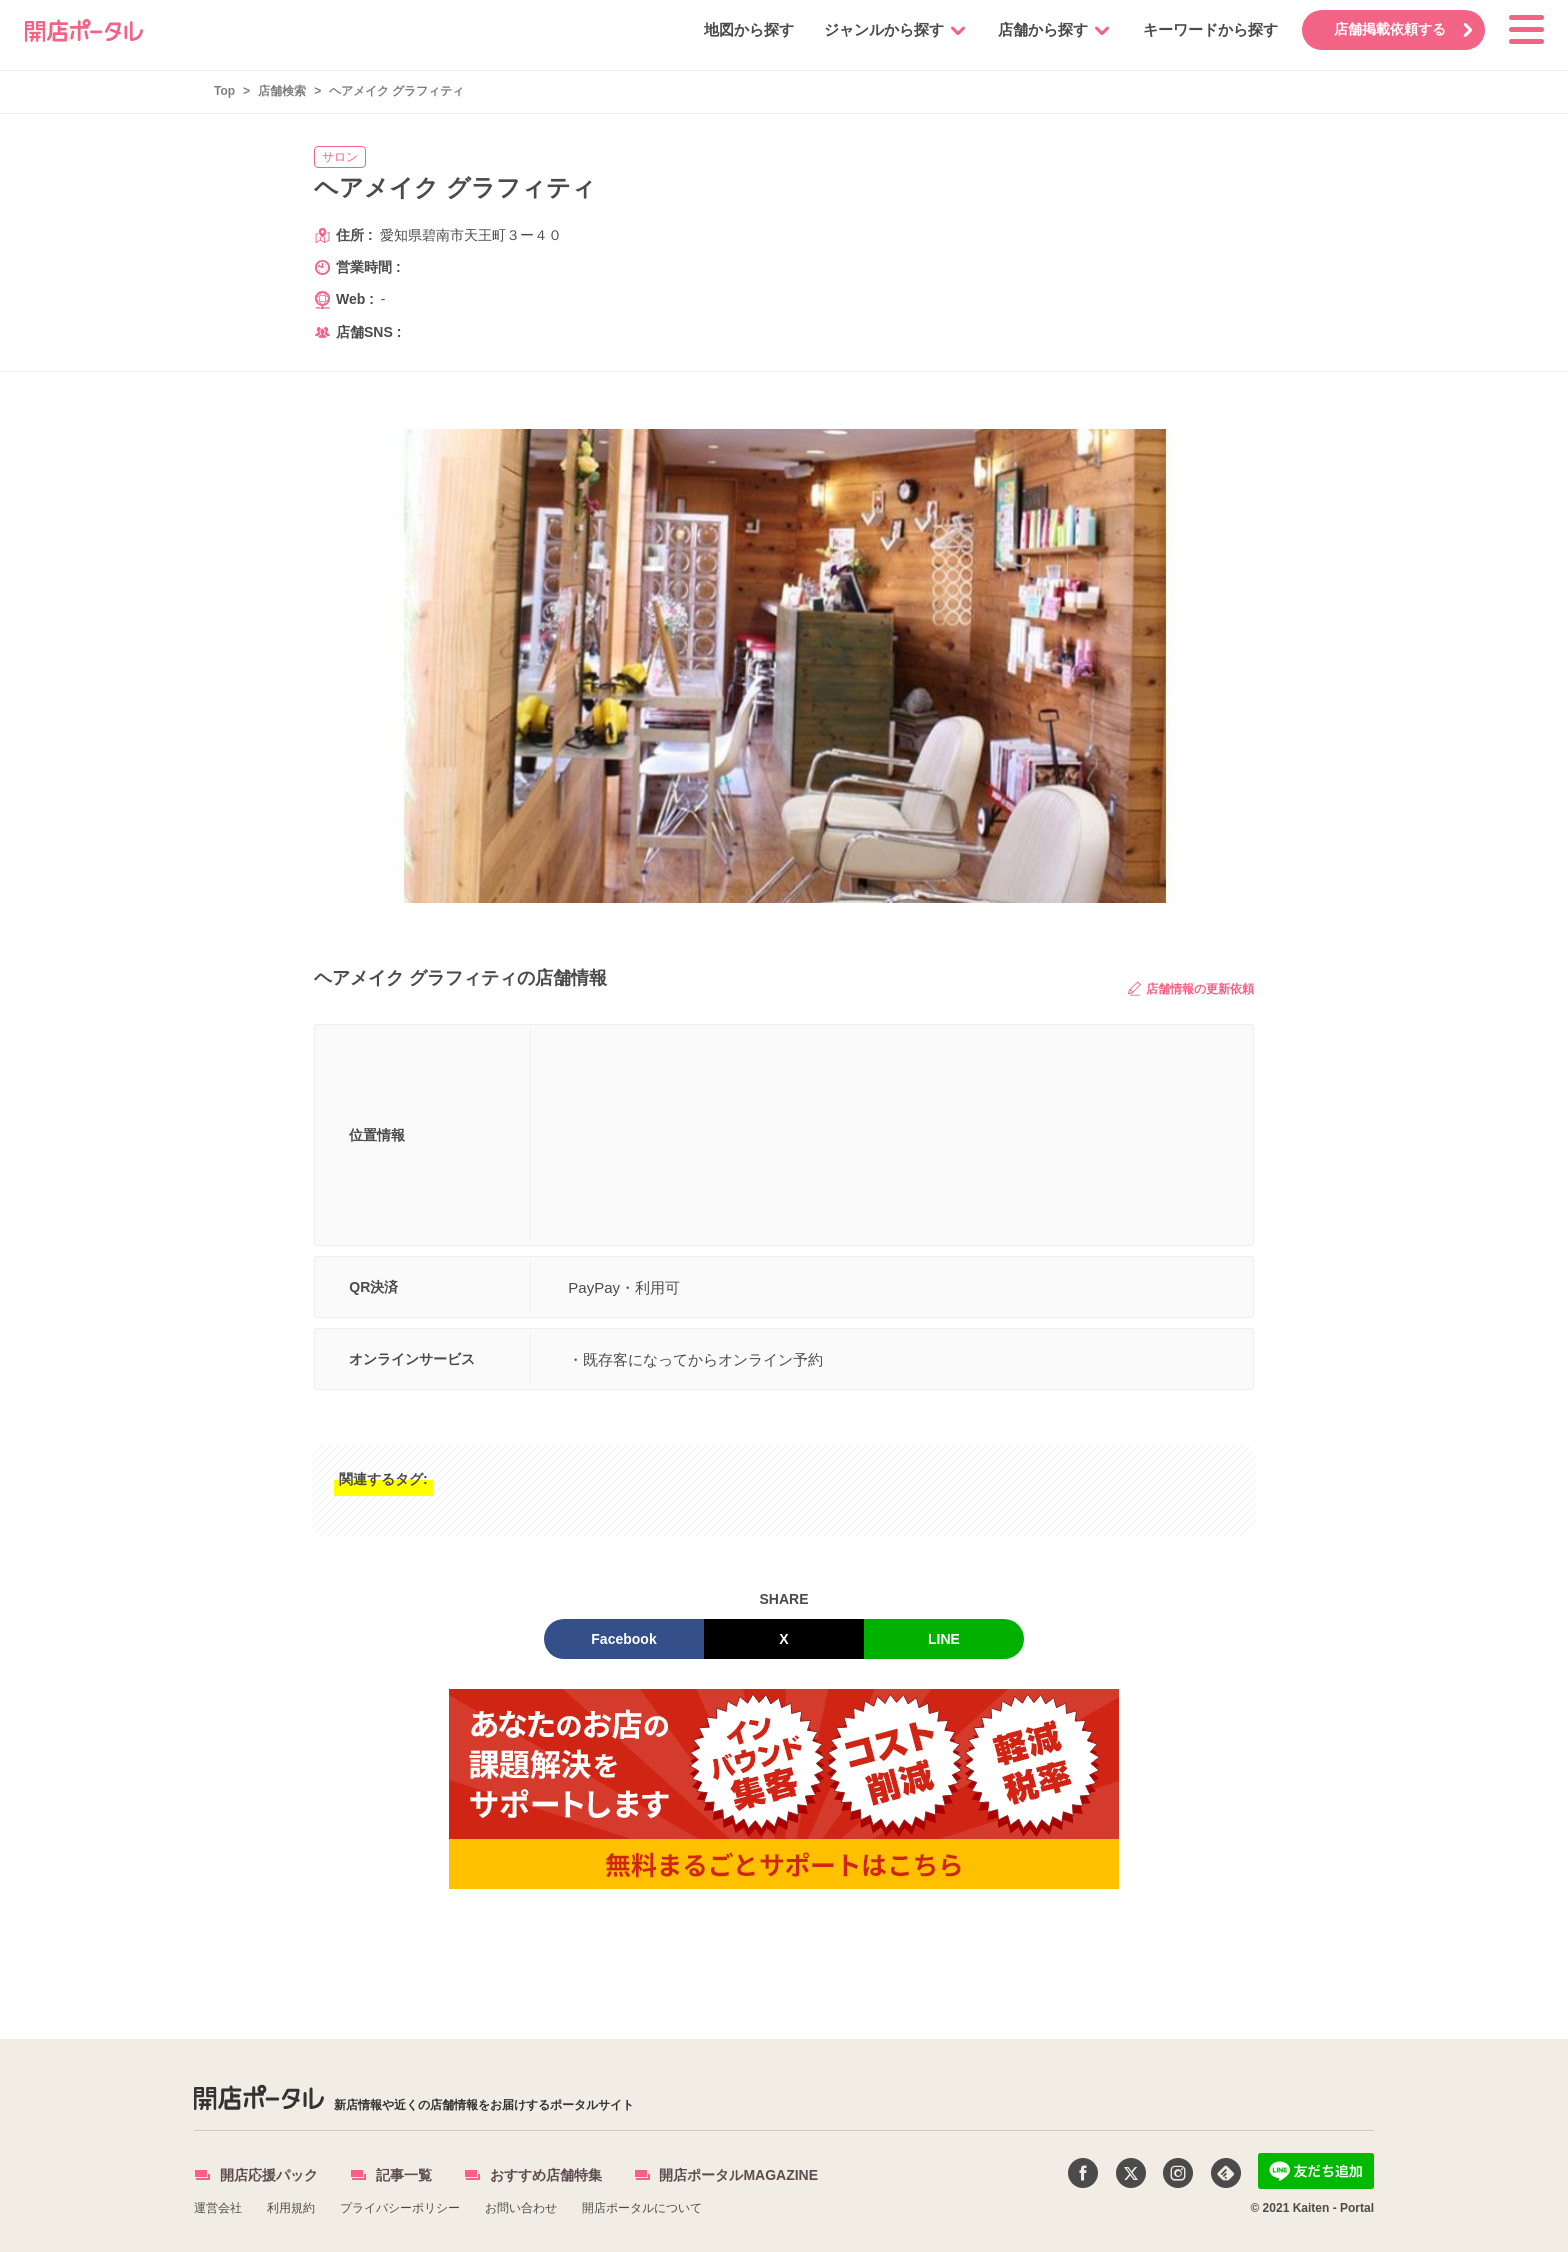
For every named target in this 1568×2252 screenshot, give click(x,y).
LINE (944, 1639)
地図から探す (745, 29)
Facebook (623, 1639)
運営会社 (218, 2208)
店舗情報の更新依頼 (1191, 988)
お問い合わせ (521, 2208)
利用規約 (291, 2208)
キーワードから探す (1206, 29)
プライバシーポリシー (400, 2208)
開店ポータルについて (642, 2208)
